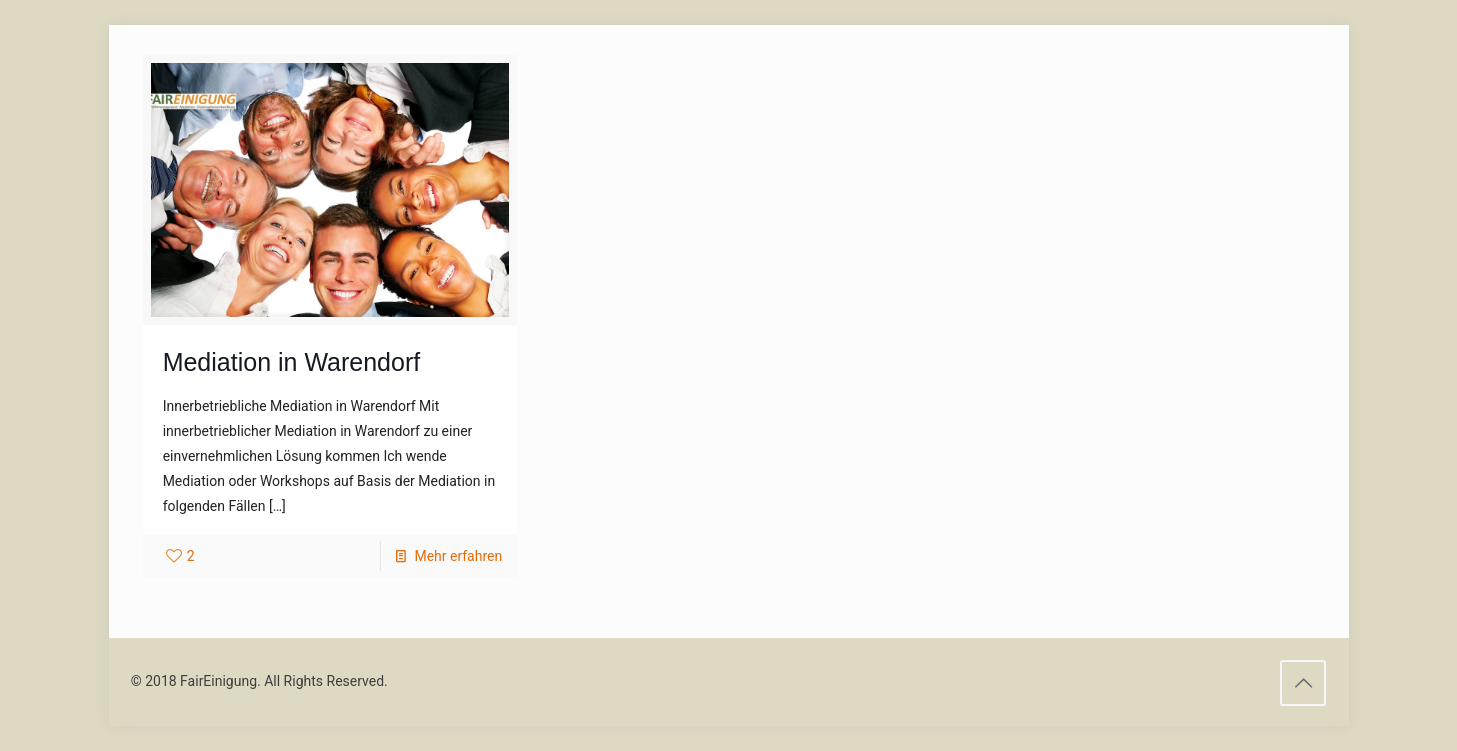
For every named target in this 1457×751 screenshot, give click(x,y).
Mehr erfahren (458, 556)
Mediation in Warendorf (292, 362)
